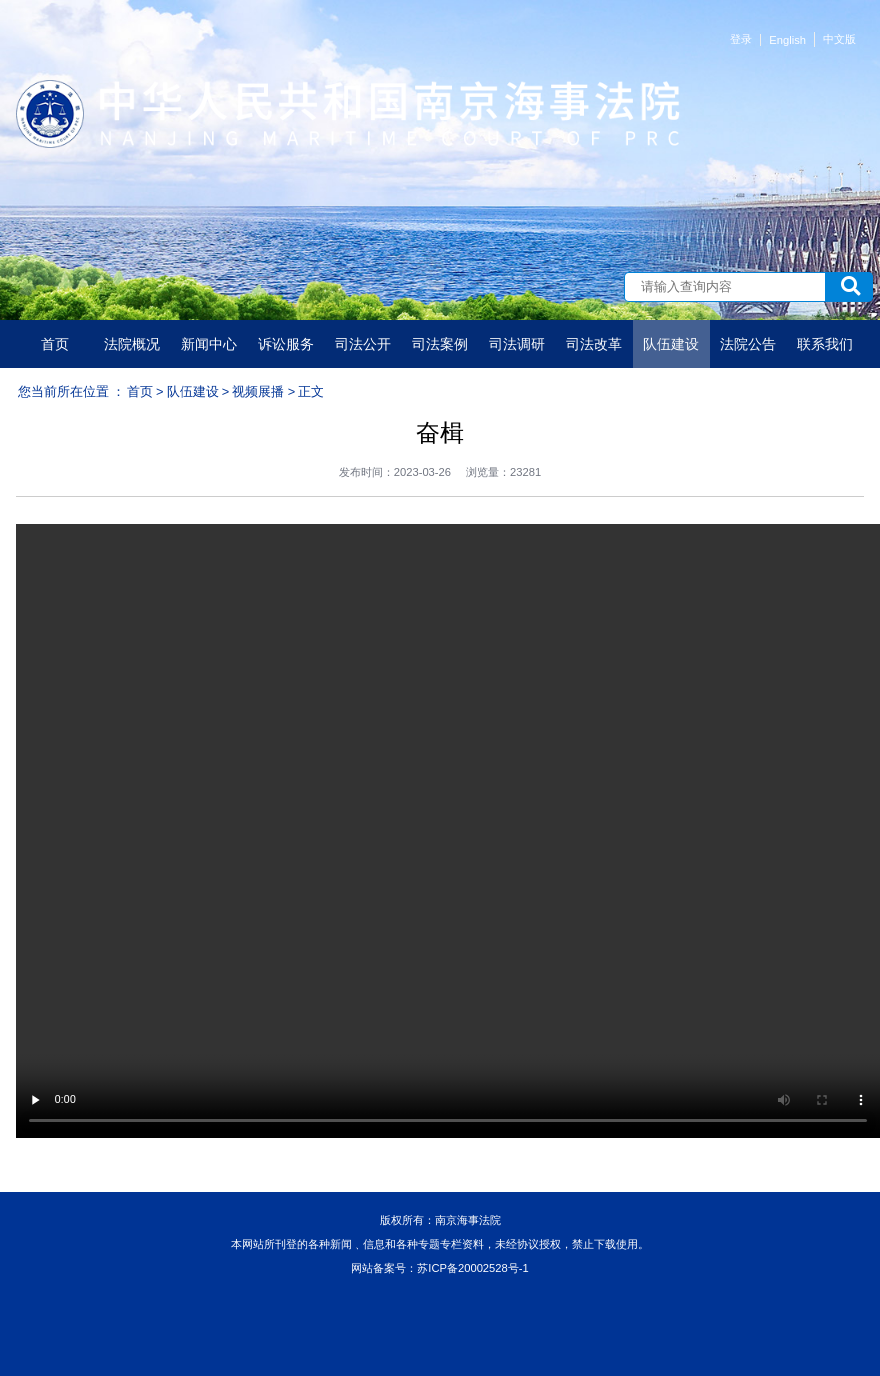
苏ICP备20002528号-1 (472, 1268)
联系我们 (825, 344)
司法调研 (517, 344)
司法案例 (440, 344)
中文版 (839, 39)
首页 (55, 344)
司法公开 (363, 344)
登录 (741, 39)
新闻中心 (209, 344)
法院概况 (132, 344)
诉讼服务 (286, 344)
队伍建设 (671, 344)
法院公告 (748, 344)
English (787, 40)
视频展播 (258, 391)
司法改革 (594, 344)
